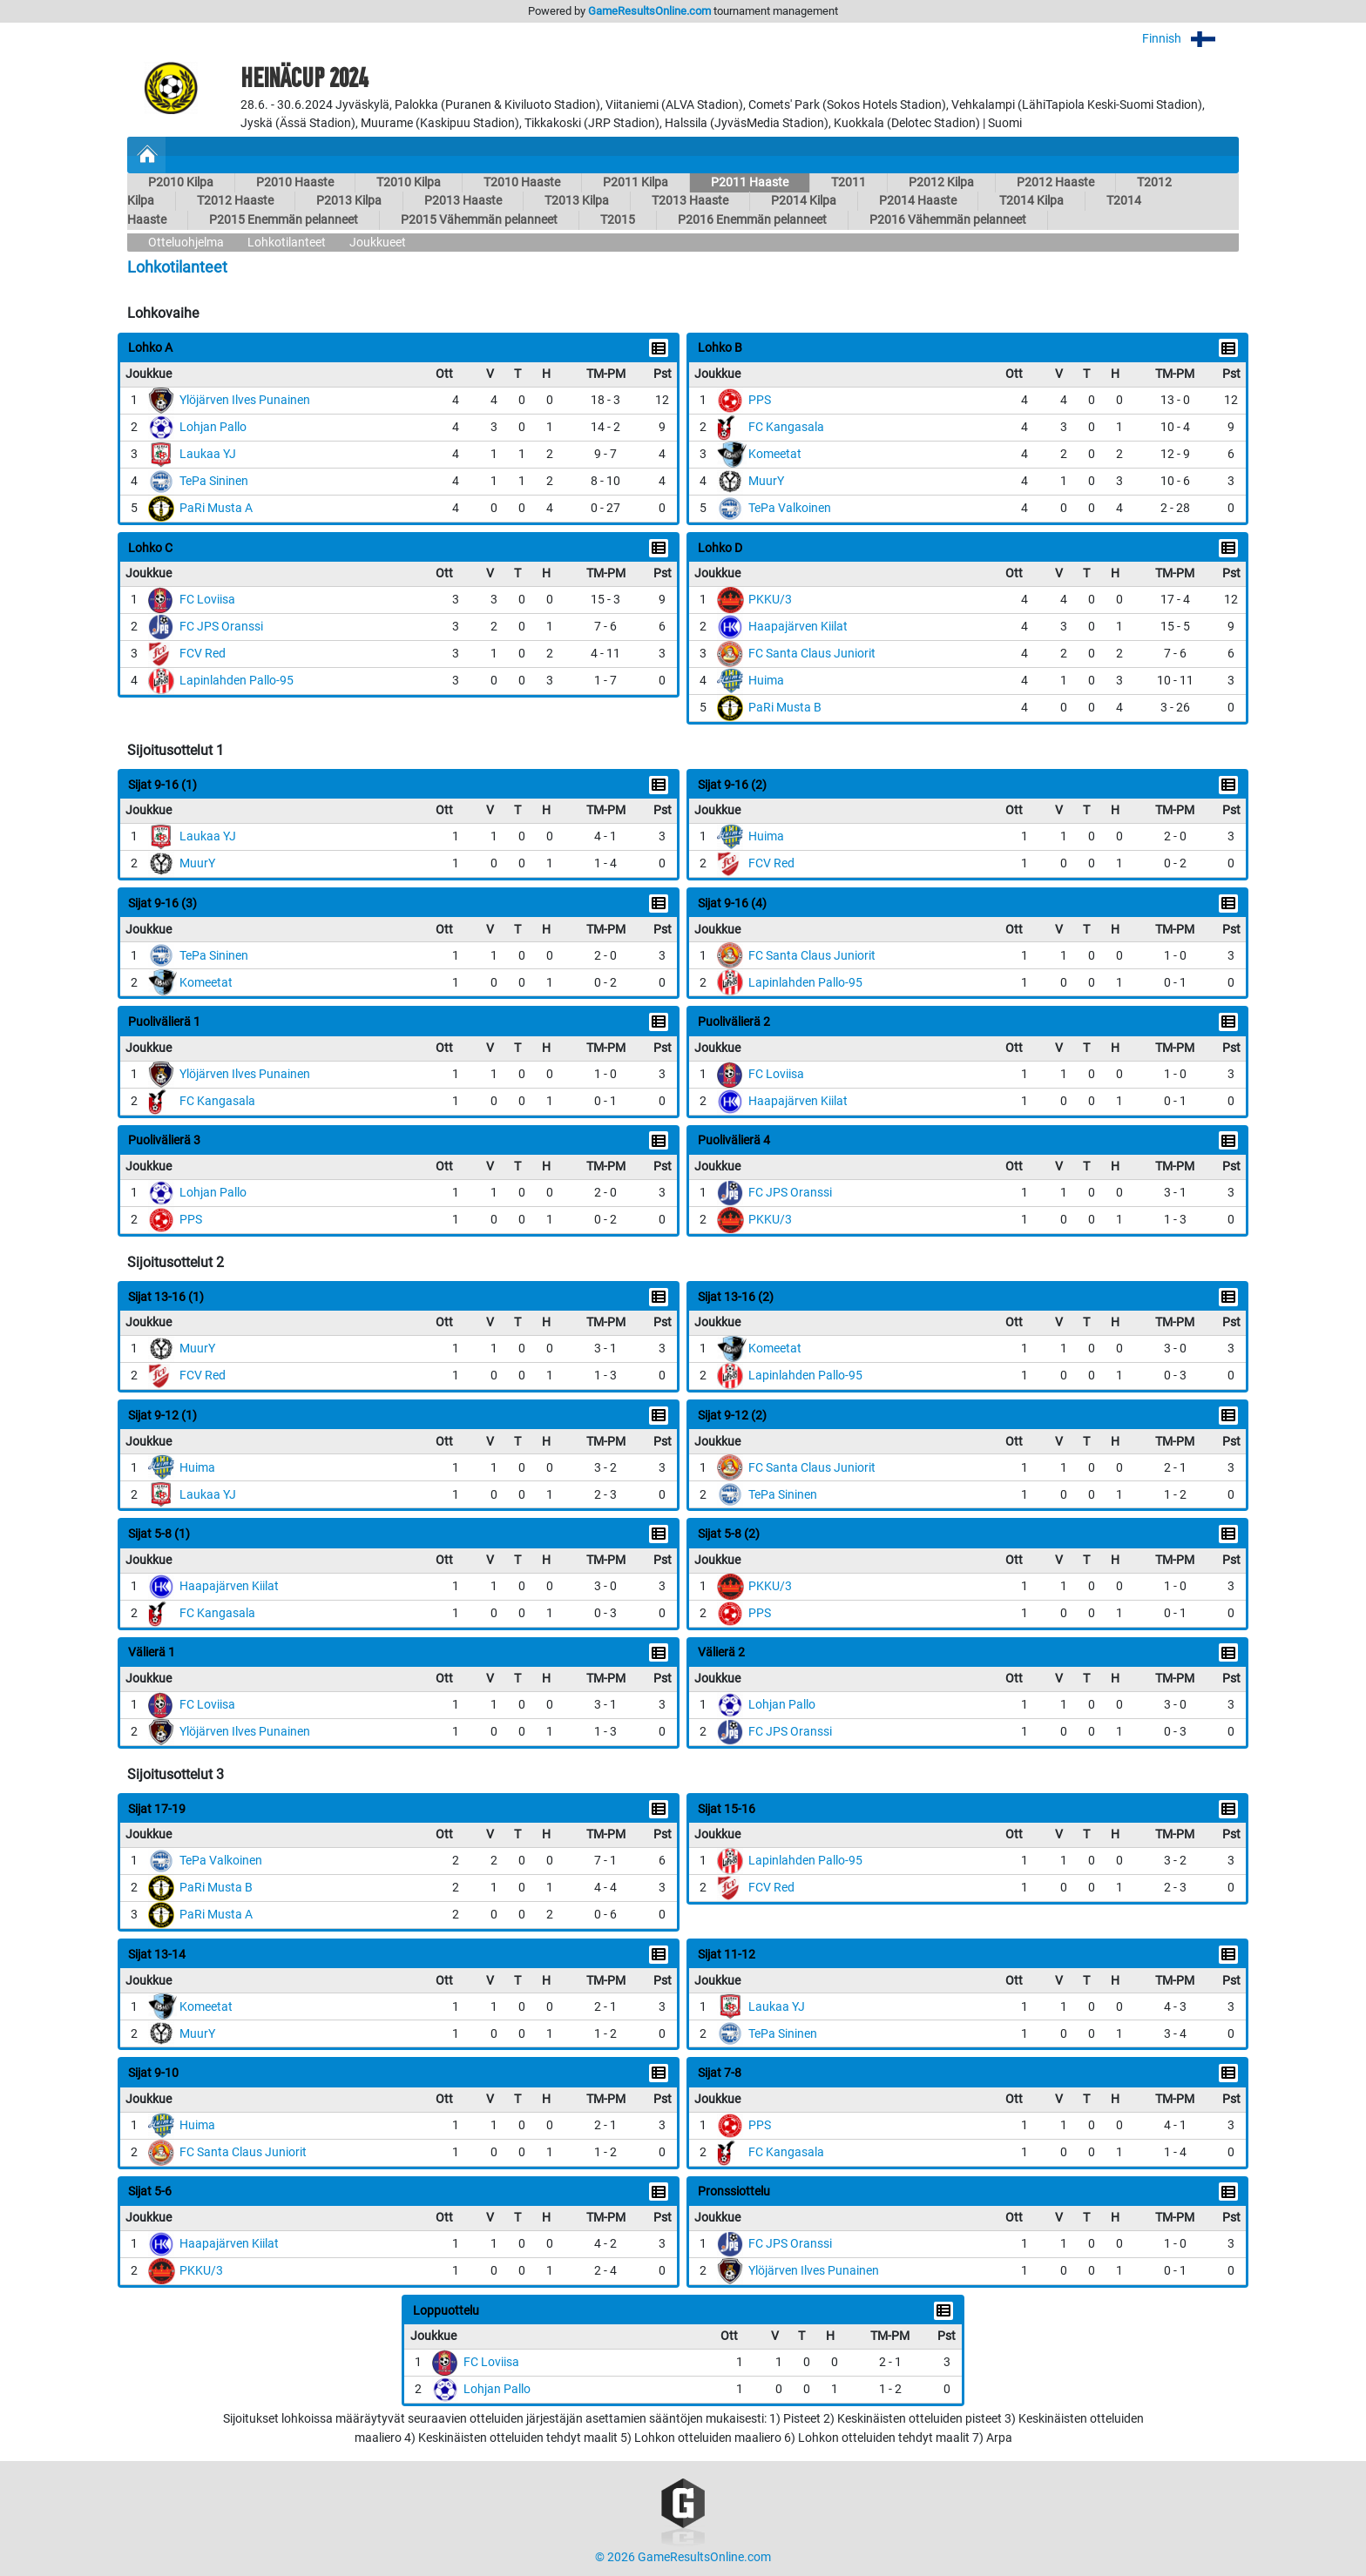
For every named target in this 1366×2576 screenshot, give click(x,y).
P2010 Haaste (295, 182)
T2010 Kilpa (408, 182)
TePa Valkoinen (789, 508)
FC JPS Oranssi (221, 626)
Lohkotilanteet (286, 242)
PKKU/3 (770, 599)
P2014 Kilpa (803, 200)
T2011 (848, 182)
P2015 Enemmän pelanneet (283, 219)
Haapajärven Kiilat (798, 626)
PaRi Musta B (785, 707)
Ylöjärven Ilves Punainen (244, 400)
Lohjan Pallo (213, 427)
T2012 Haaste (235, 200)
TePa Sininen (213, 481)
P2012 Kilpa (941, 182)
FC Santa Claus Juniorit (812, 653)
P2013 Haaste (463, 200)
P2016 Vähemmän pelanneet (947, 219)
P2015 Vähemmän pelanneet (479, 219)
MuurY (766, 481)
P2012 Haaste (1055, 182)
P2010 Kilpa (180, 182)
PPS (759, 400)
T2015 (617, 219)
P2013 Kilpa (349, 200)
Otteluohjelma (186, 242)
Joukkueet (377, 242)
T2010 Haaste (522, 182)
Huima (766, 680)
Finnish (1190, 38)
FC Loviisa (207, 599)
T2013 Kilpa (576, 200)
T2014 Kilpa (1031, 200)
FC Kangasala (786, 427)
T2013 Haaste (690, 200)
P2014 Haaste (918, 200)
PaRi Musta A (216, 508)
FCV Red (202, 653)
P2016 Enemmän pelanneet (752, 219)
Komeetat (774, 454)
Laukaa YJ (207, 454)
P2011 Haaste (749, 182)
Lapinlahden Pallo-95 (236, 680)
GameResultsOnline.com (649, 10)
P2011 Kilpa (635, 182)
